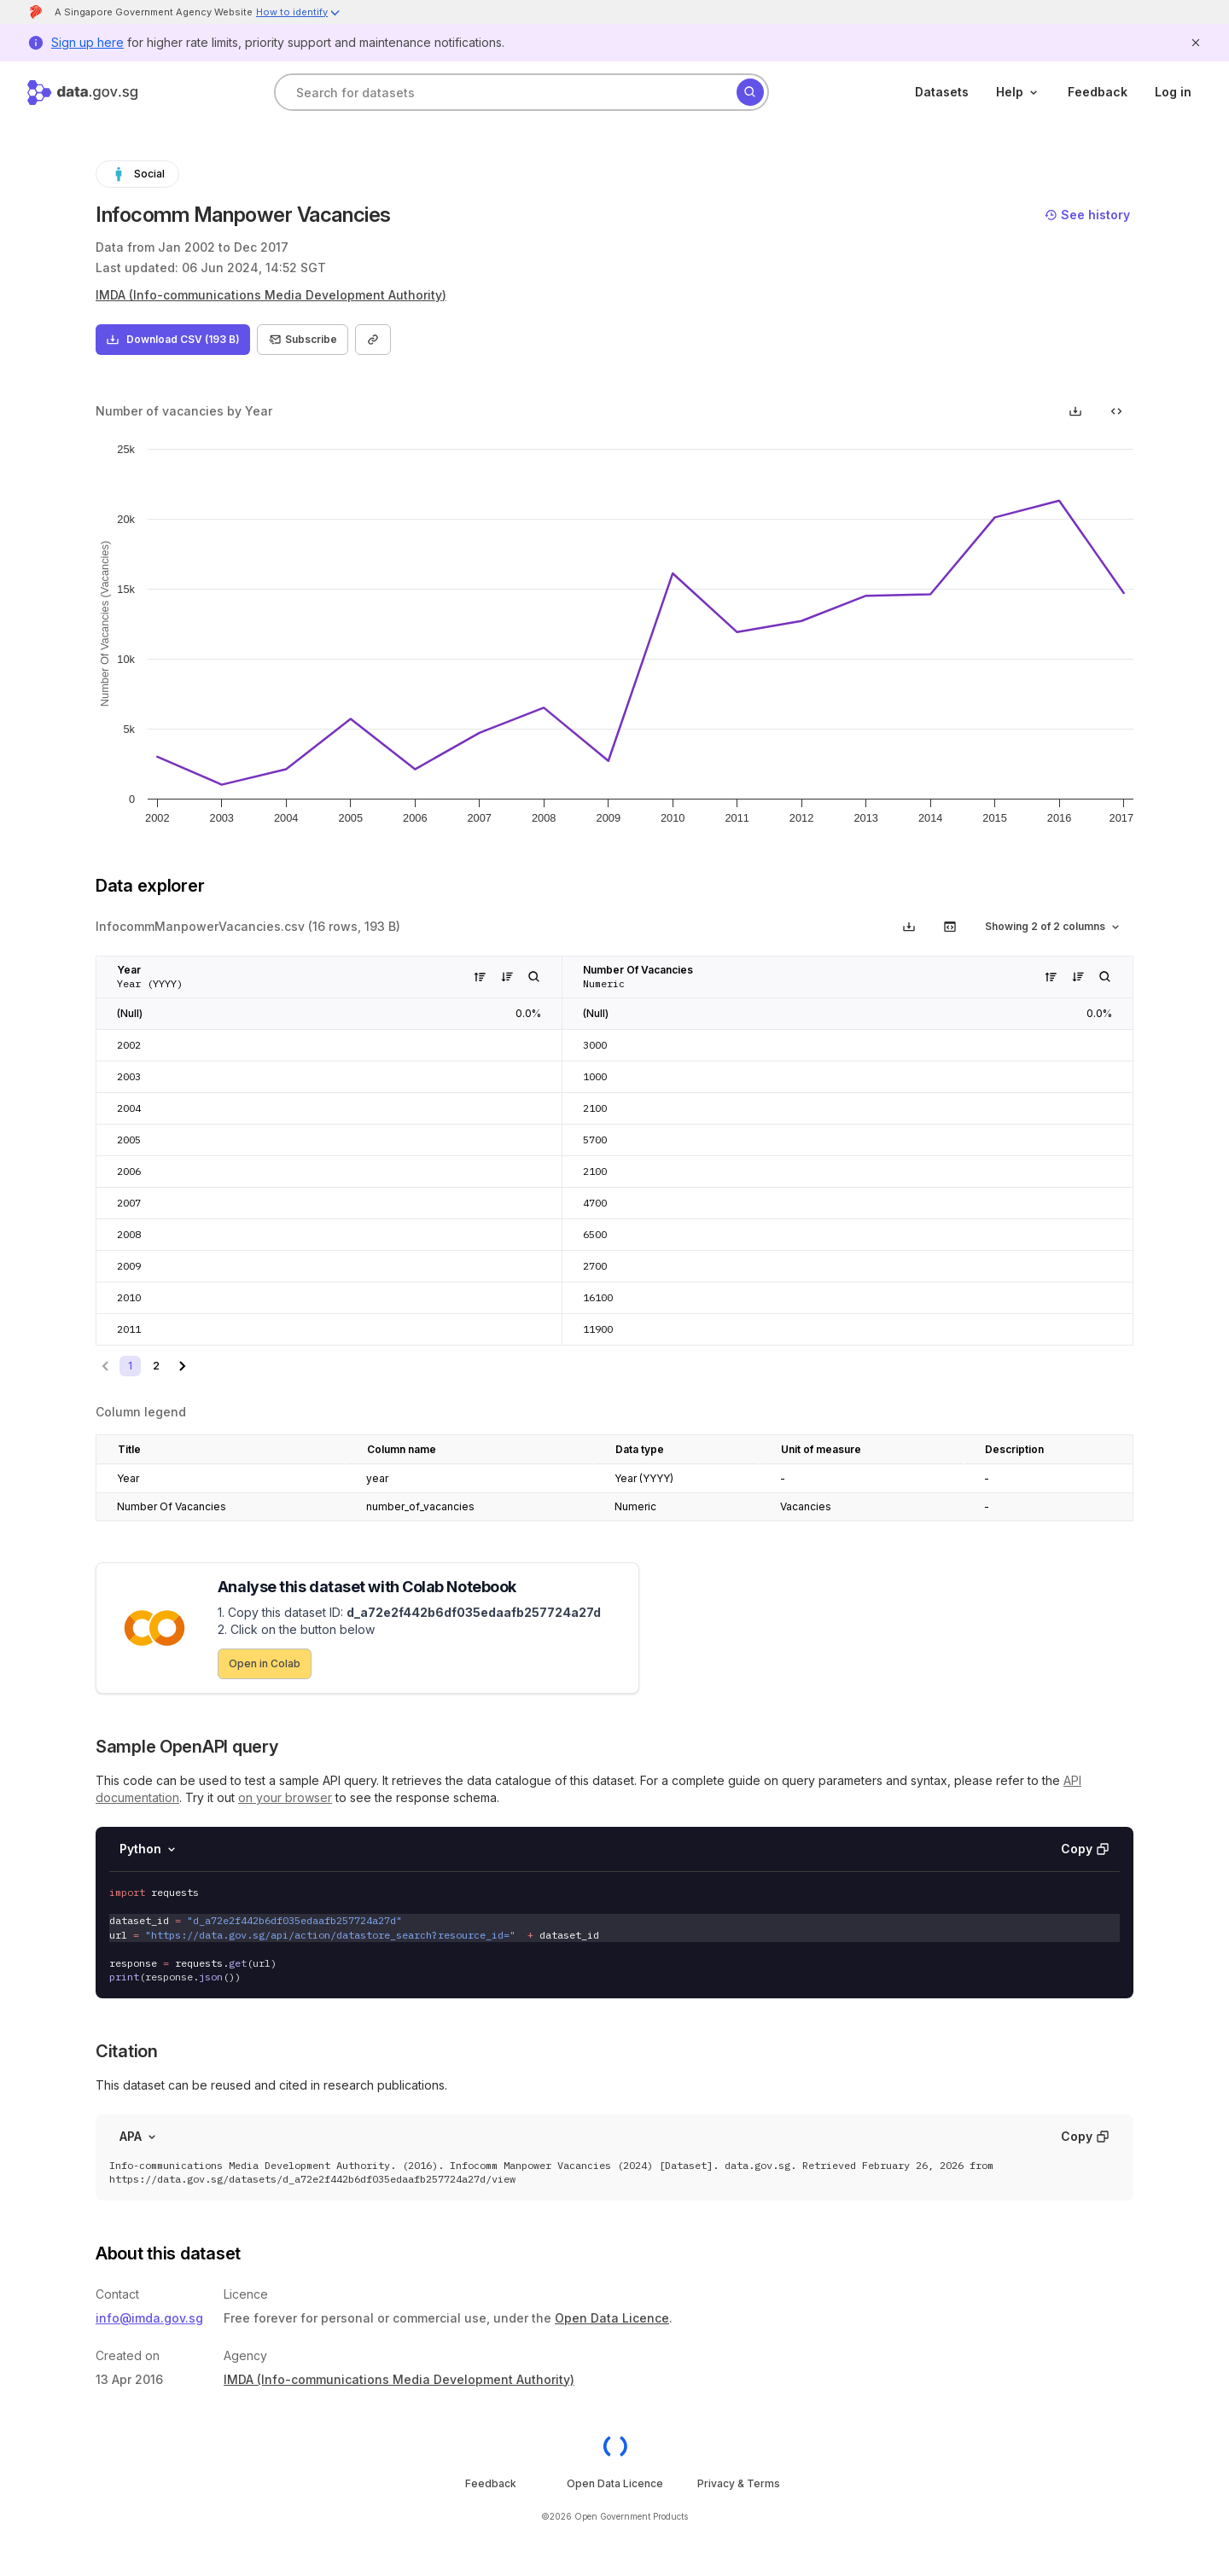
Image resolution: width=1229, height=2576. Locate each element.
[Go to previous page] (106, 1366)
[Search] (750, 92)
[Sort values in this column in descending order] (507, 977)
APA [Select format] (139, 2136)
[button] (298, 14)
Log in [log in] (1173, 91)
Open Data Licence (612, 2318)
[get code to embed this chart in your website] (1116, 411)
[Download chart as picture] (1075, 411)
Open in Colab (264, 1663)
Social (137, 174)
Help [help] (1018, 91)
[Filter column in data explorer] (534, 977)
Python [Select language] (148, 1848)
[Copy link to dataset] (373, 339)
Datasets (942, 91)
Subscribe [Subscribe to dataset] (302, 339)
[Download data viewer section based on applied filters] (909, 926)
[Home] (82, 92)
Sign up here (87, 42)
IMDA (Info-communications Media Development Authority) (271, 295)
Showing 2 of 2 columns (1053, 926)
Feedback (1097, 91)
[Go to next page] (182, 1366)
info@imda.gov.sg (149, 2318)
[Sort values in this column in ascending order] (479, 977)
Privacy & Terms (738, 2483)
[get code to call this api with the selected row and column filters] (950, 926)
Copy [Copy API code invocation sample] (1085, 1848)
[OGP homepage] (615, 2446)
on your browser (285, 1797)
